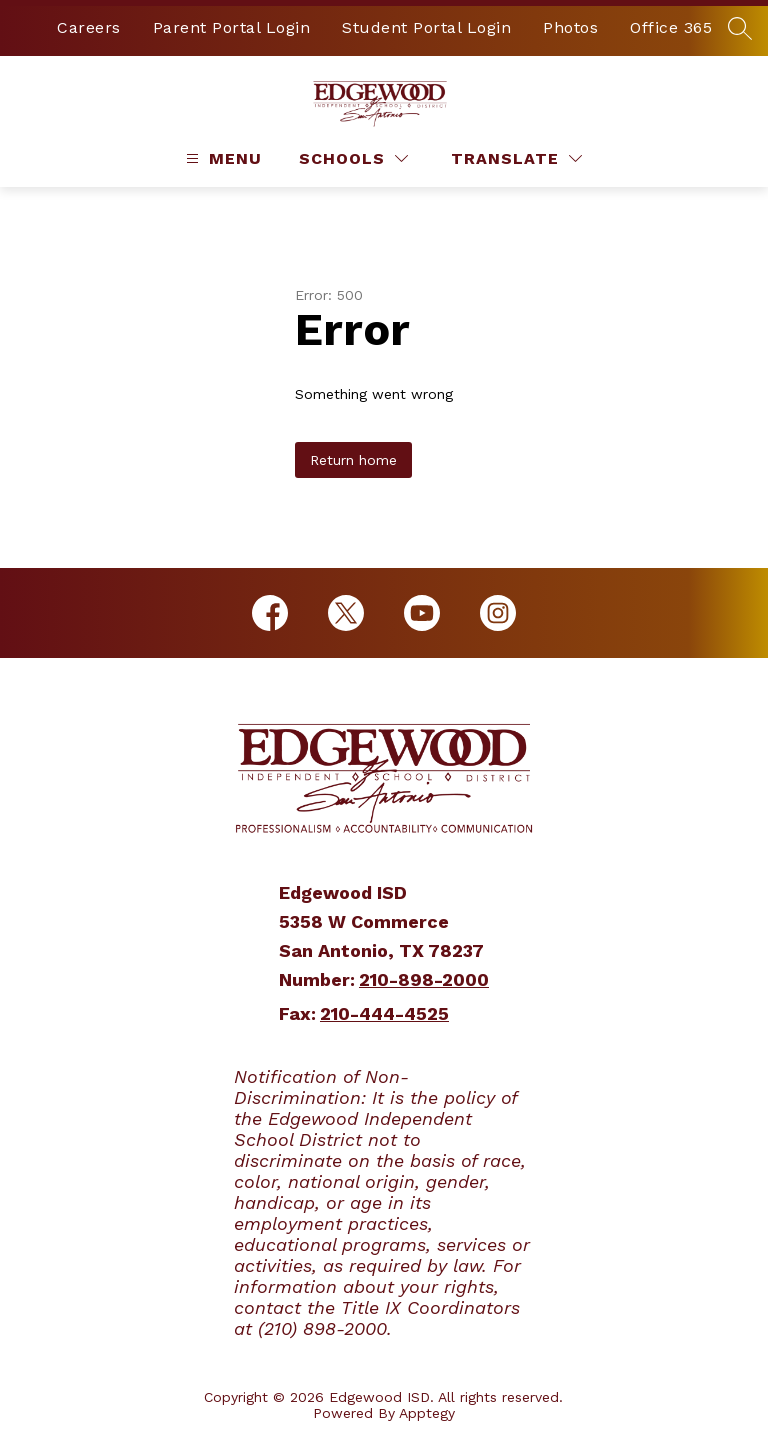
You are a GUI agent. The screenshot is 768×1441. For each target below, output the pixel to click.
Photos (570, 27)
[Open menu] (221, 158)
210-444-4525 (384, 1013)
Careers (89, 27)
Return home (353, 460)
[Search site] (740, 28)
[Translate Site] (516, 158)
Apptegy (427, 1413)
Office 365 (671, 27)
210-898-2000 (424, 979)
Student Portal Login (426, 27)
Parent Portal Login (232, 27)
